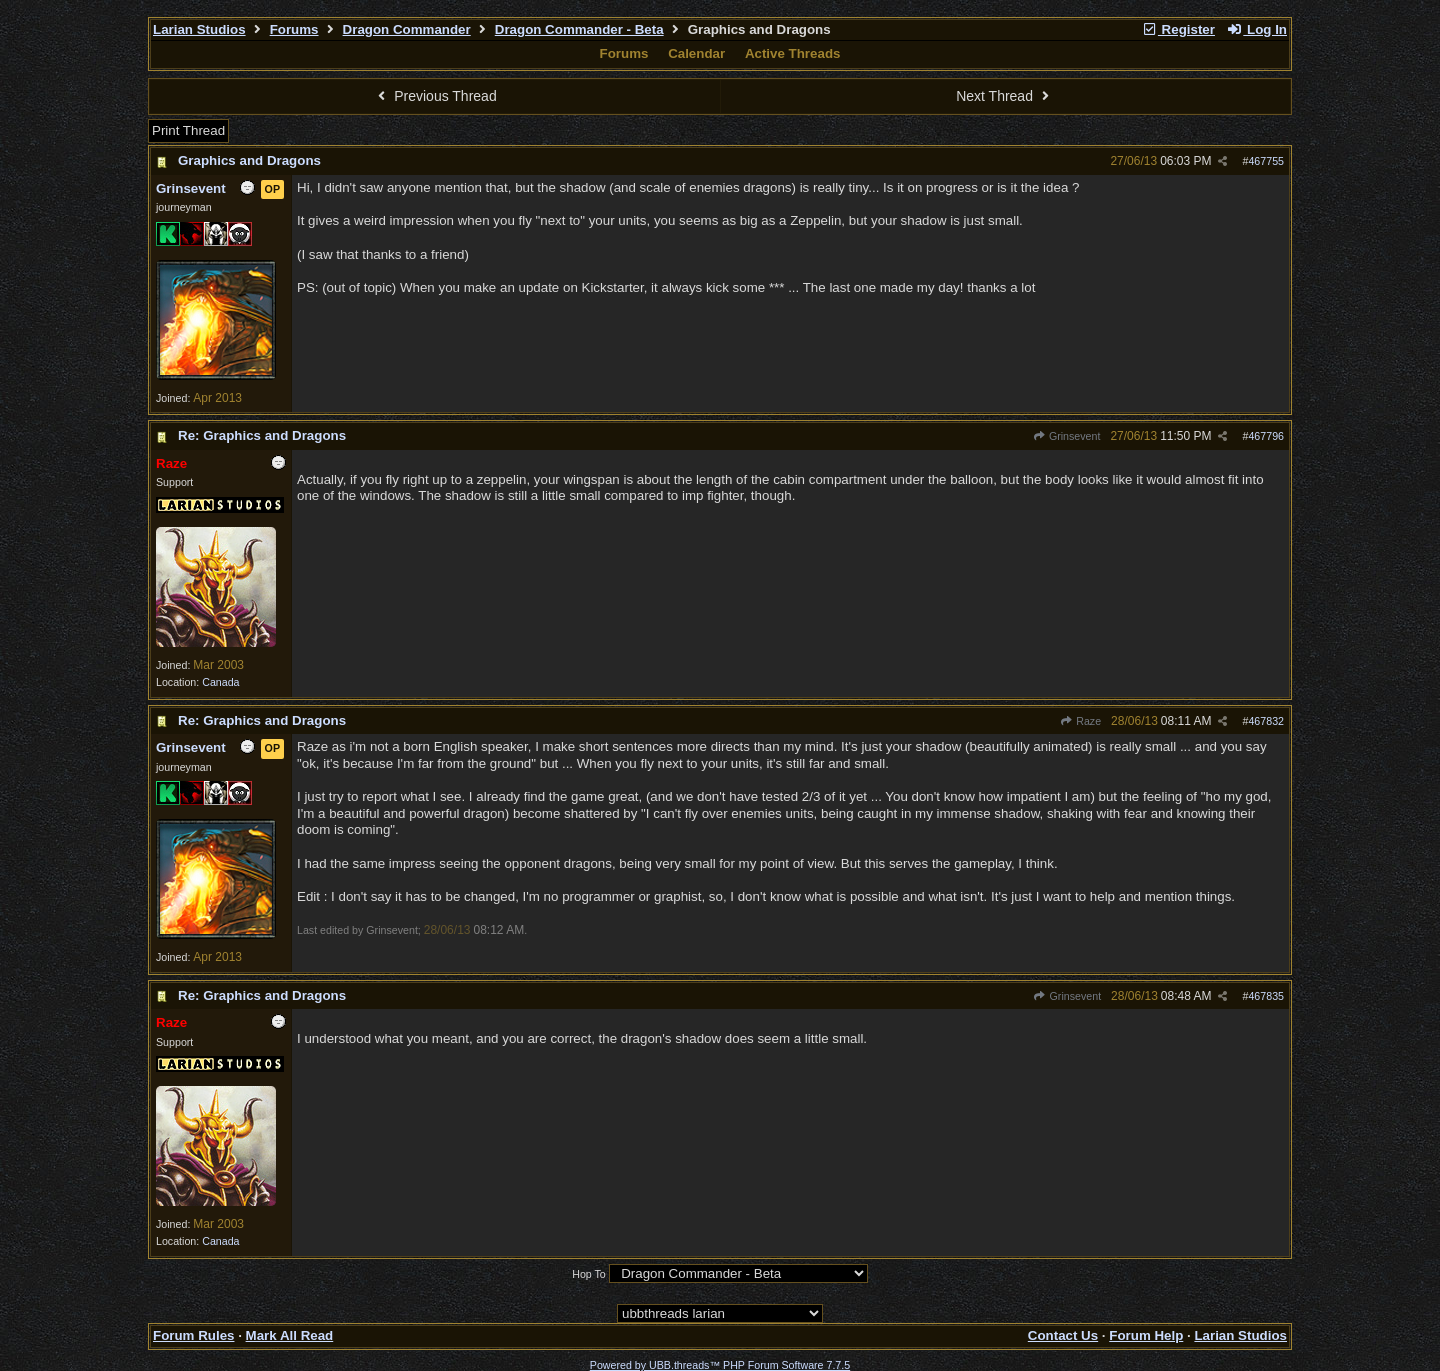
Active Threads (793, 53)
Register (1178, 29)
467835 (1266, 996)
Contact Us (1063, 1335)
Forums (294, 29)
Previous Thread (435, 96)
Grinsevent (1067, 436)
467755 (1266, 161)
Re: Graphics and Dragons (262, 435)
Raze (1080, 721)
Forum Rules (193, 1335)
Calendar (696, 53)
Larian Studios (199, 29)
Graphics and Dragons (249, 160)
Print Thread (188, 130)
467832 (1266, 721)
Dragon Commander (407, 29)
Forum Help (1146, 1335)
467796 (1266, 436)
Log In (1257, 29)
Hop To (589, 1274)
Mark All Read (290, 1335)
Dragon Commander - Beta (579, 29)
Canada (220, 682)
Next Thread (1005, 96)
